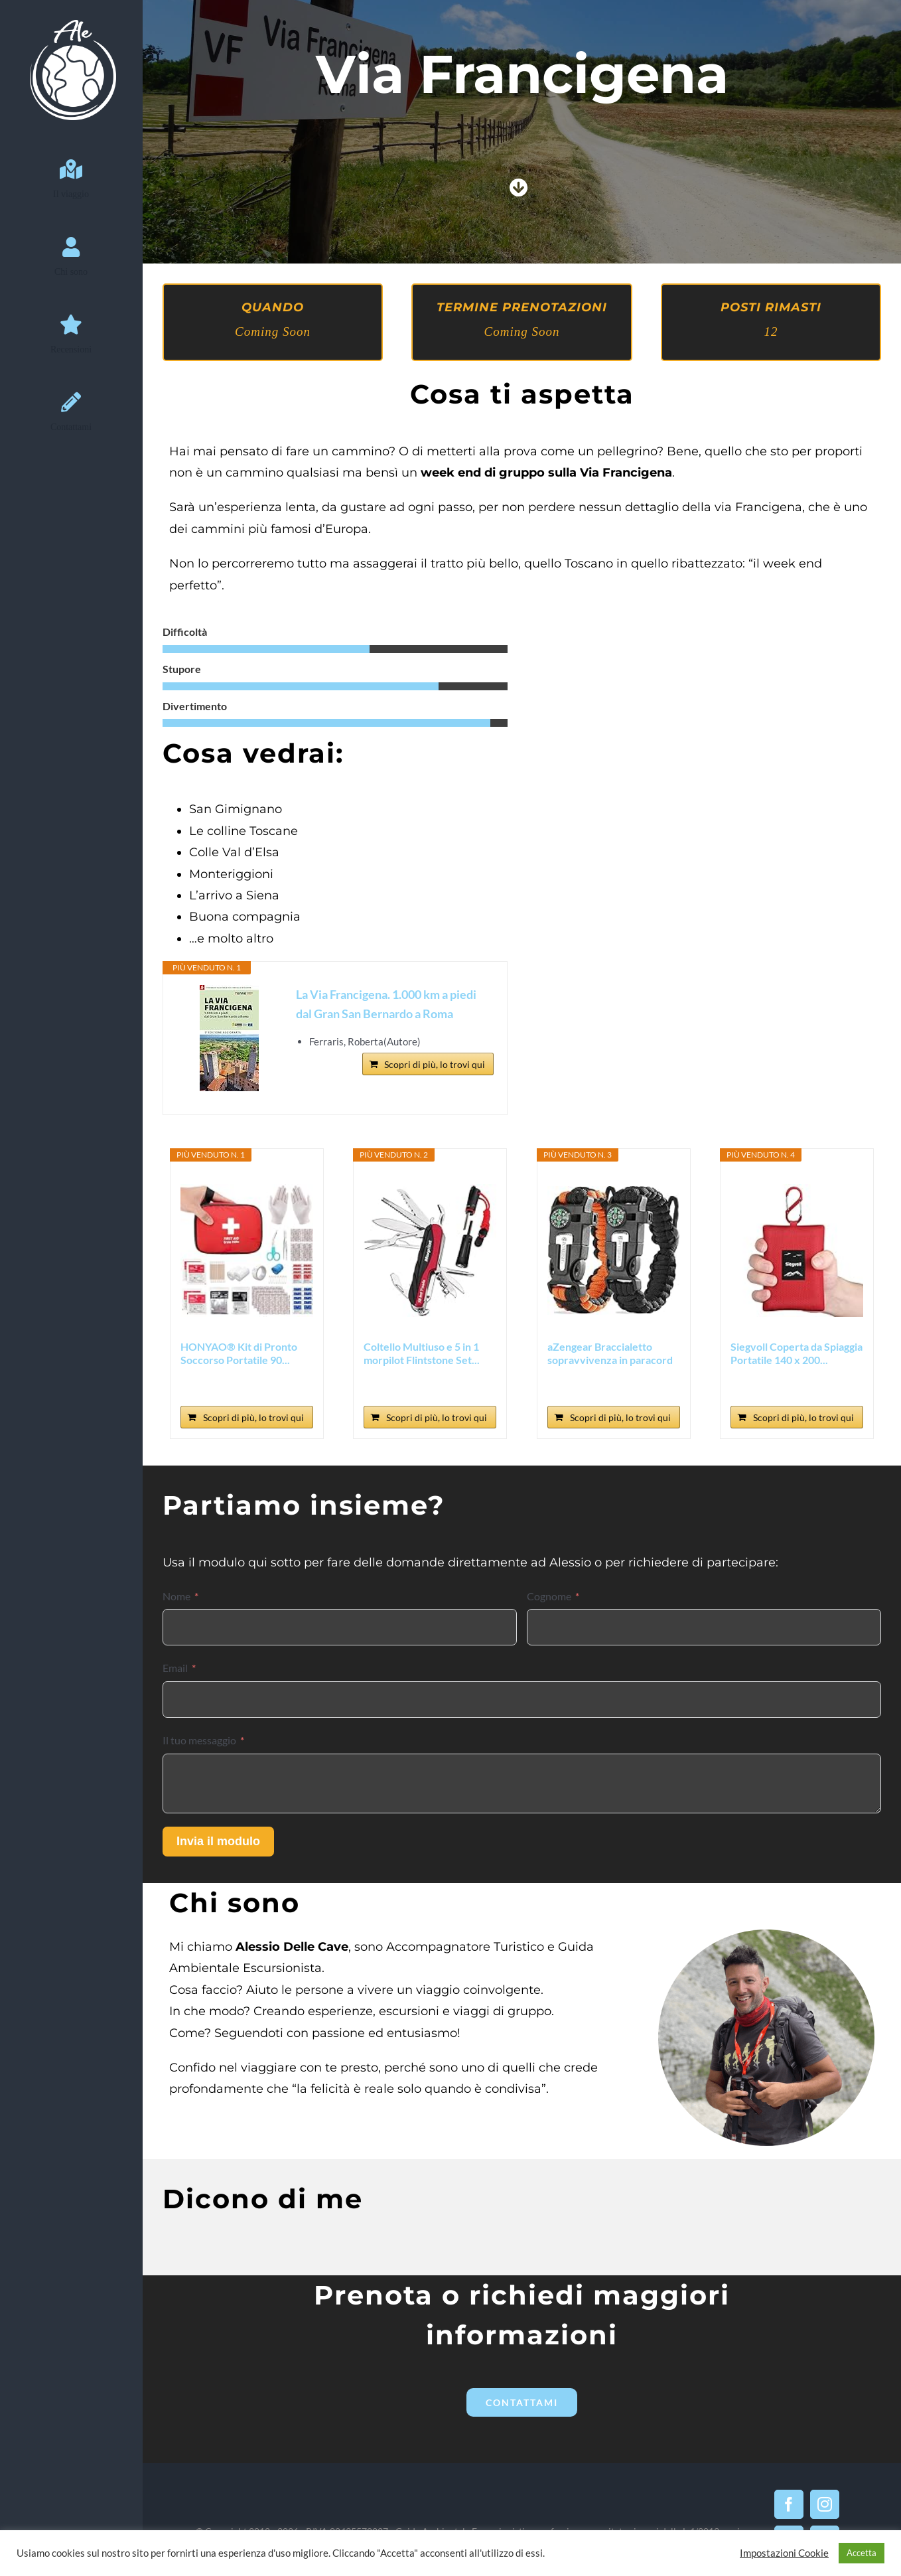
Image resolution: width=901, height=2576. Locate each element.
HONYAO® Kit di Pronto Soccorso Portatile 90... (238, 1353)
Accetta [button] (861, 2552)
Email (175, 1667)
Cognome (549, 1596)
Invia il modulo (218, 1841)
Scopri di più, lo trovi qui (434, 1064)
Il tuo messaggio (199, 1740)
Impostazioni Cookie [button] (784, 2553)
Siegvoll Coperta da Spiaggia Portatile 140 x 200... (796, 1353)
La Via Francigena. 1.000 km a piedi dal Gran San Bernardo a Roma (386, 1004)
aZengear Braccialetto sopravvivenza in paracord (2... (610, 1353)
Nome (176, 1596)
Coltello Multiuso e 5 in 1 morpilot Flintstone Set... (422, 1353)
